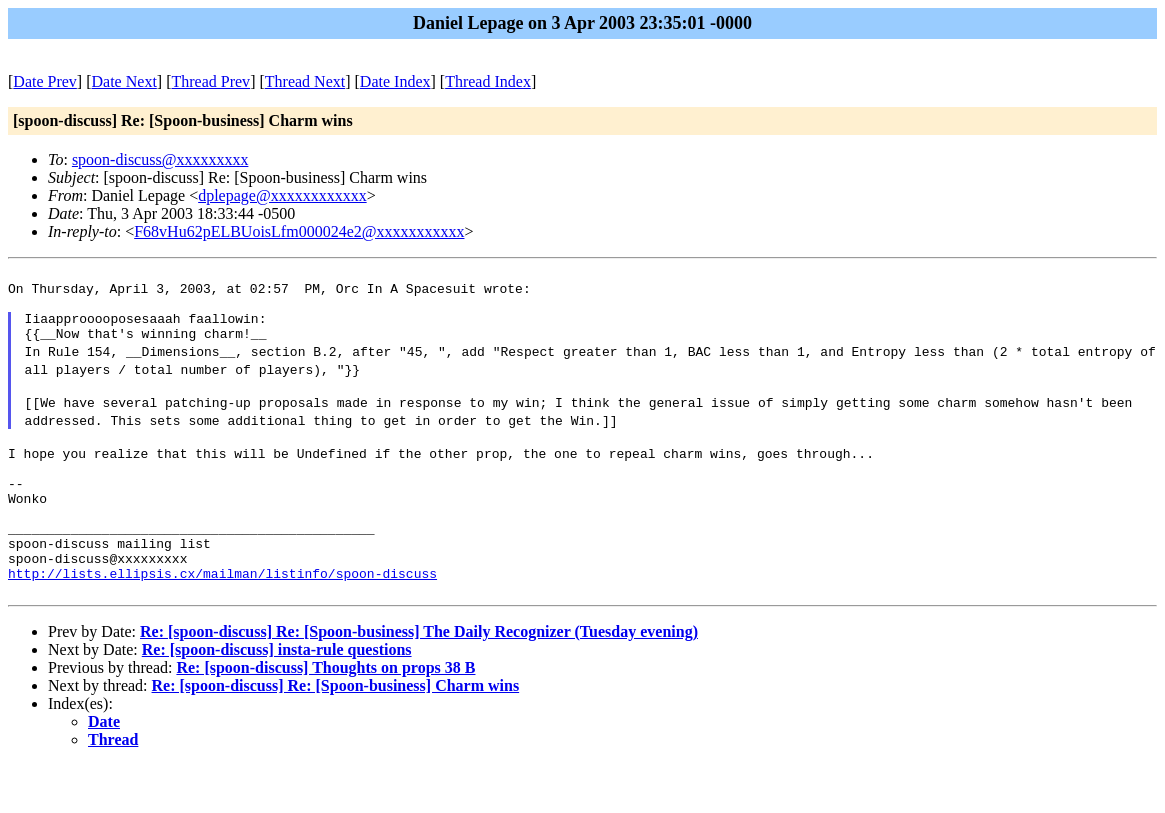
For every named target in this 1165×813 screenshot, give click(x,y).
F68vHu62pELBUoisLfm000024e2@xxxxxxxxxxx (299, 231)
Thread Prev (210, 81)
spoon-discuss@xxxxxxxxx (160, 159)
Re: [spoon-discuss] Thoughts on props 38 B (325, 715)
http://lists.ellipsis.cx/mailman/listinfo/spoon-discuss (222, 618)
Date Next (124, 81)
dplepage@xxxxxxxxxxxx (282, 195)
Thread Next (305, 81)
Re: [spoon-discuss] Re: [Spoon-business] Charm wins (336, 733)
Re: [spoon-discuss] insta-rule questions (277, 697)
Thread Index (488, 81)
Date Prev (45, 81)
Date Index (395, 81)
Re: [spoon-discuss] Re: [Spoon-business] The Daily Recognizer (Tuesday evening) (419, 679)
